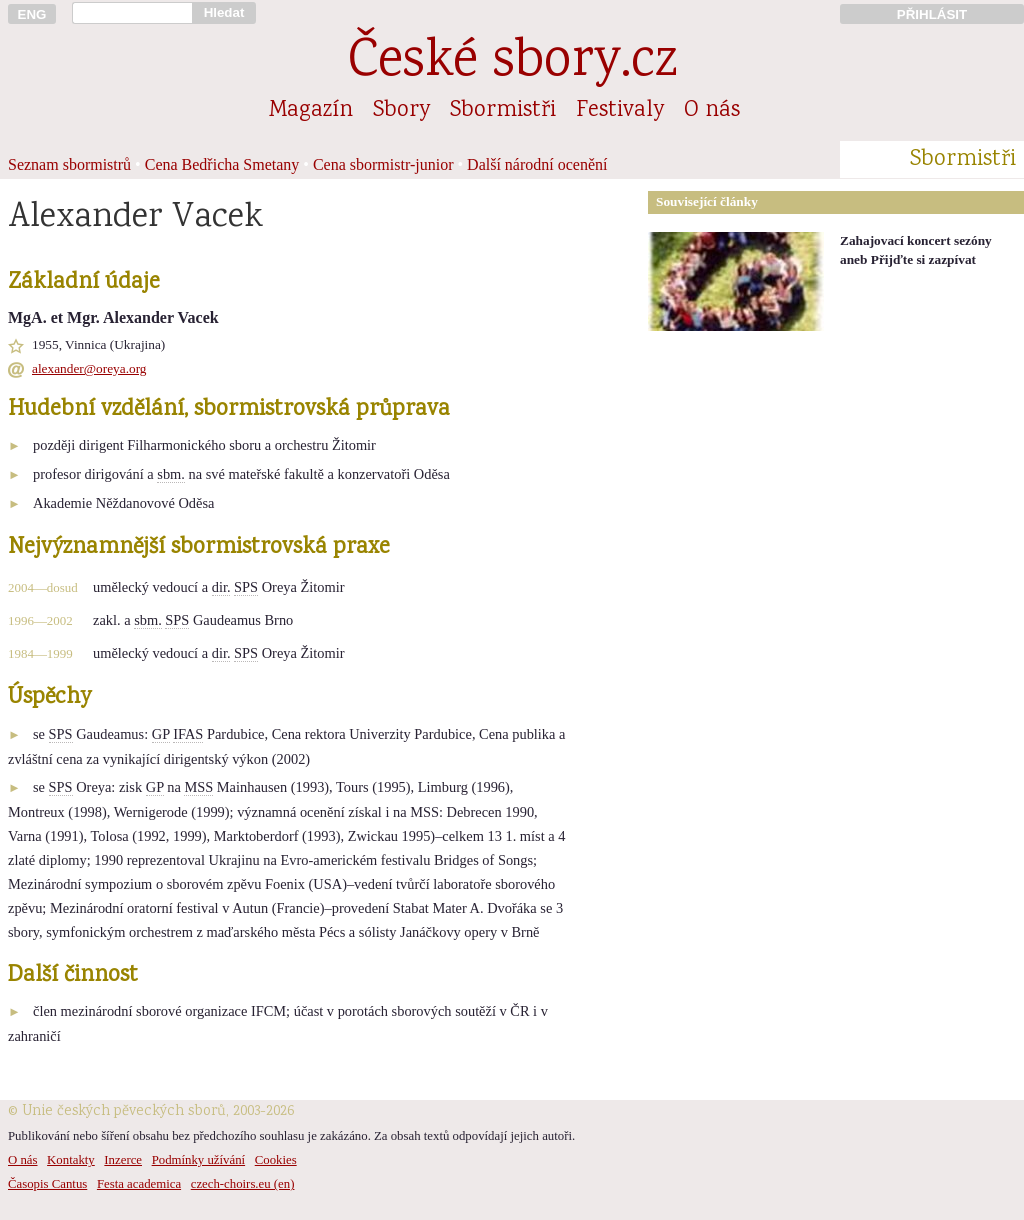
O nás (712, 111)
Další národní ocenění (537, 164)
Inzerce (123, 1160)
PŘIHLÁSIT (932, 14)
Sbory (401, 111)
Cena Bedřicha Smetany (222, 164)
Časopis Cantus (47, 1184)
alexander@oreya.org (89, 368)
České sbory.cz (512, 63)
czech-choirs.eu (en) (243, 1184)
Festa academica (139, 1184)
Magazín (311, 111)
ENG (32, 14)
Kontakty (71, 1160)
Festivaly (620, 111)
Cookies (276, 1160)
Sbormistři (503, 111)
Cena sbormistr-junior (383, 164)
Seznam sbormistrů (69, 164)
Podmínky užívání (198, 1160)
